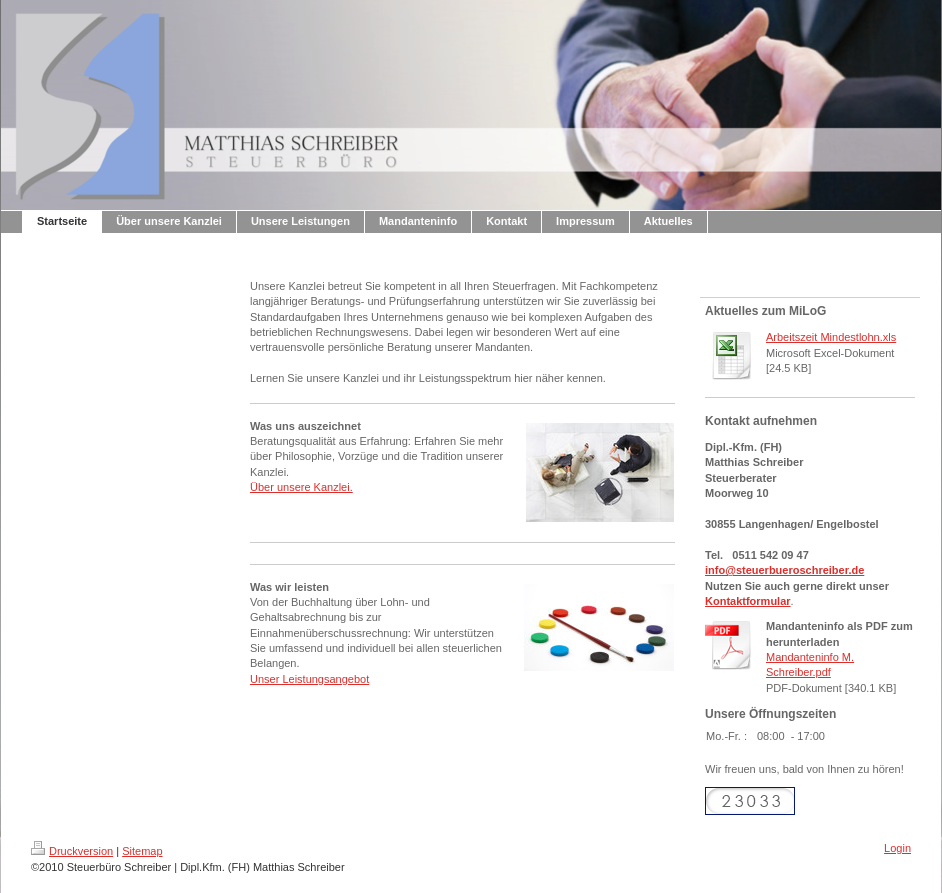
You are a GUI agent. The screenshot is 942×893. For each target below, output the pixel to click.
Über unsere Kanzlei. (301, 487)
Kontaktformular (748, 601)
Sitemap (142, 851)
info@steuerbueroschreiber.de (784, 570)
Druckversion (72, 851)
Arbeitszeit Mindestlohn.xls (831, 337)
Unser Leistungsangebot (309, 679)
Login (897, 848)
